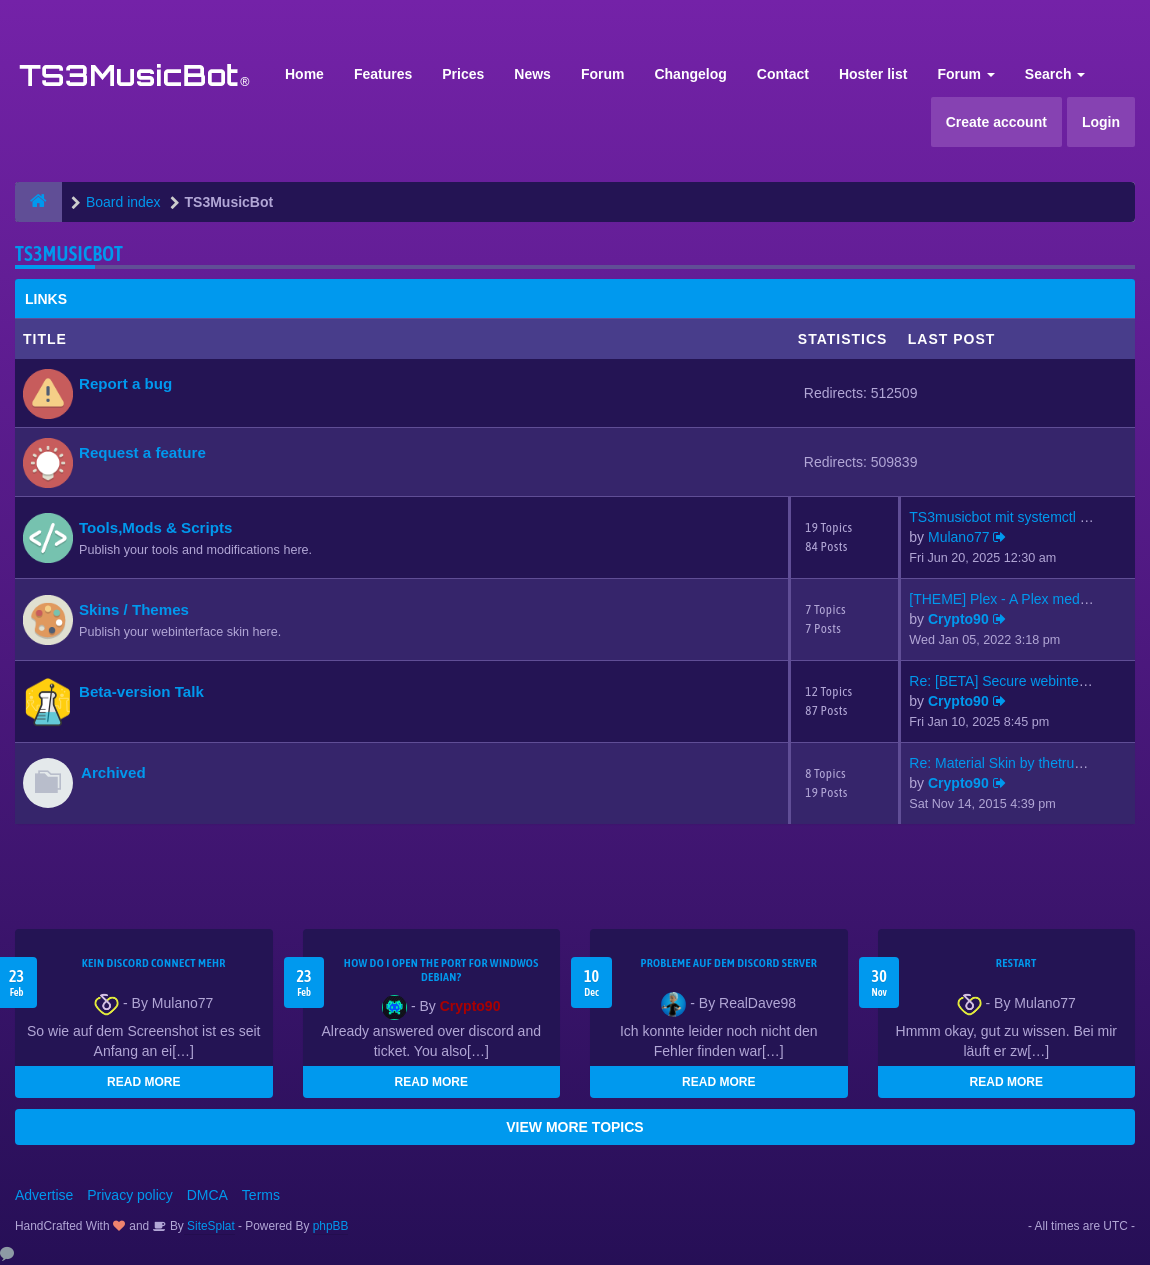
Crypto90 (958, 619)
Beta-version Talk (141, 691)
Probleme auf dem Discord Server (728, 963)
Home (304, 74)
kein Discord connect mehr (154, 963)
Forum (603, 74)
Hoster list (873, 74)
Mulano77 (959, 537)
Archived (113, 772)
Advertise (44, 1195)
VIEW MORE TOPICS (574, 1127)
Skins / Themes (134, 609)
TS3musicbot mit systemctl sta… (1010, 517)
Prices (463, 74)
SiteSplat (209, 1226)
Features (383, 74)
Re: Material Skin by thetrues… (1006, 763)
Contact (783, 74)
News (532, 74)
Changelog (690, 74)
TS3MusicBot (69, 253)
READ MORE (143, 1082)
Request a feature (142, 452)
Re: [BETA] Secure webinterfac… (1012, 681)
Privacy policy (130, 1195)
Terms (261, 1195)
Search (1055, 74)
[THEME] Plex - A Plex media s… (1012, 599)
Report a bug (125, 383)
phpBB (331, 1226)
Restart (1016, 963)
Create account (996, 122)
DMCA (207, 1195)
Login (1101, 122)
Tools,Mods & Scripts (155, 527)
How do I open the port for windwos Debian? (441, 970)
